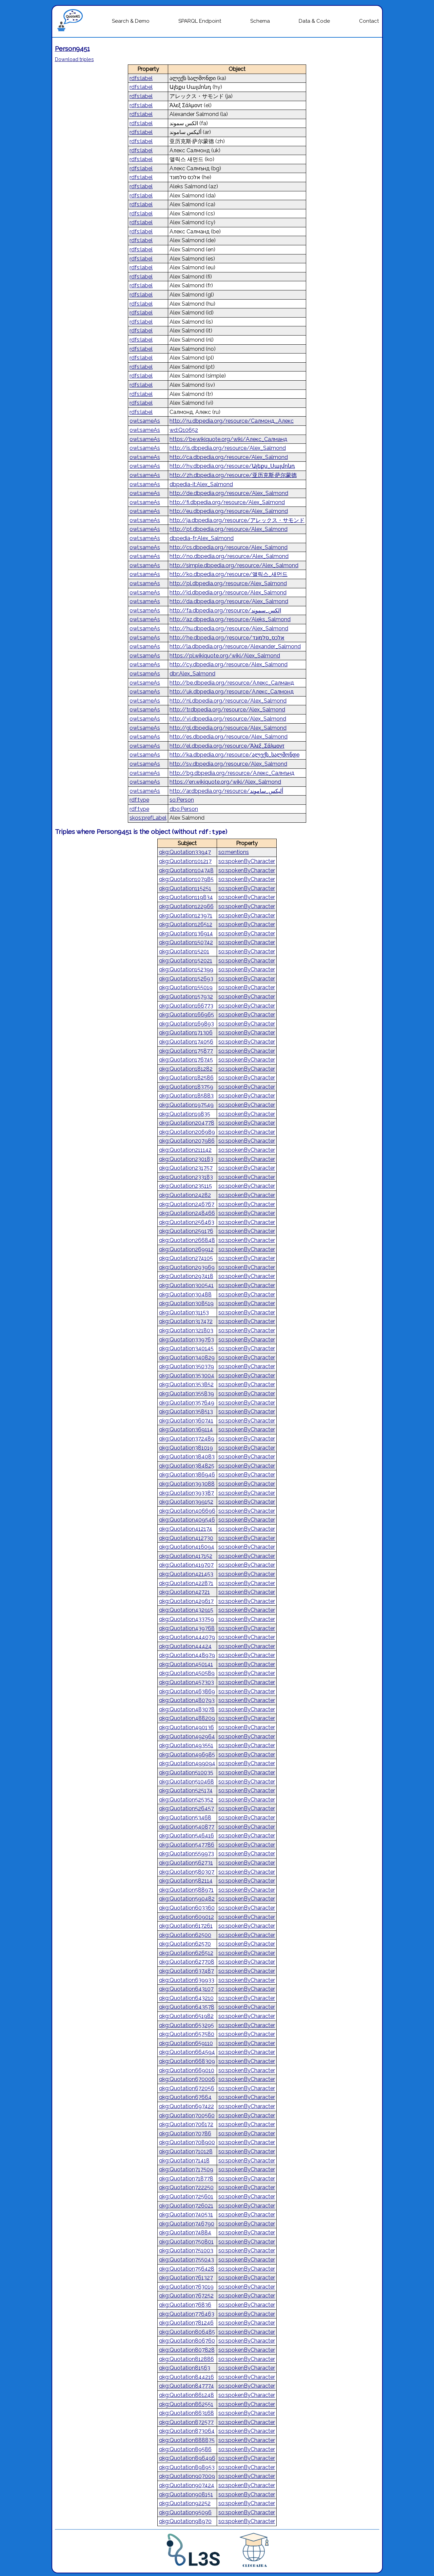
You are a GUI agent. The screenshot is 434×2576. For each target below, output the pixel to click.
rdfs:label (141, 78)
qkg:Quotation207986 (187, 1141)
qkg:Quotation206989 (187, 1132)
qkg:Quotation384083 (187, 1456)
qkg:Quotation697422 (186, 2106)
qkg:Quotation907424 (186, 2485)
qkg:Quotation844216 (186, 2377)
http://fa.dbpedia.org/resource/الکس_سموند (225, 610)
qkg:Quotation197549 (186, 1105)
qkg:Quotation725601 (186, 2196)
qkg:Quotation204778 (186, 1123)
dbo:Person (184, 809)
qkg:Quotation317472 (186, 1321)
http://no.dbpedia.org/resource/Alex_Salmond (229, 556)
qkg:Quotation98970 (185, 2521)
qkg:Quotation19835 (184, 1114)
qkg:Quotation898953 (187, 2467)
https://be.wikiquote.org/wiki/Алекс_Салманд (228, 439)
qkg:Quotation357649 (186, 1402)
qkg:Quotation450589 (187, 1673)
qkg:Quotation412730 (186, 1538)
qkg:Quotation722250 (186, 2187)
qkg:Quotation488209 (187, 1718)
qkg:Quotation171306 (186, 1032)
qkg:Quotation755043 (186, 2259)
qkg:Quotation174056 (186, 1041)
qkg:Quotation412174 (185, 1529)
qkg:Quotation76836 (185, 2305)
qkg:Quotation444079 (187, 1637)
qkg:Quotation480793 (187, 1700)
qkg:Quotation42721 (184, 1592)
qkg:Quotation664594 (187, 2052)
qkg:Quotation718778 (186, 2178)
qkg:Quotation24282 (185, 1195)
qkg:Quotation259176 (186, 1231)
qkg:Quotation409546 (187, 1519)
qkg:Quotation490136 (186, 1727)
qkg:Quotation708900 (187, 2142)
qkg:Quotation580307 (186, 1872)
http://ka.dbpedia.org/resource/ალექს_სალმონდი (234, 754)
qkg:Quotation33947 (185, 852)
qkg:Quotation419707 (186, 1565)
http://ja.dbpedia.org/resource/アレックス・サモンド (237, 520)
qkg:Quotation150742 (186, 942)
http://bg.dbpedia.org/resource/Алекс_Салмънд (232, 773)
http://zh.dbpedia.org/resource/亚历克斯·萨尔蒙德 (233, 475)
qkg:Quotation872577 (186, 2422)
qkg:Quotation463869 (187, 1691)
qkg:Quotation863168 (186, 2413)
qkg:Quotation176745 (186, 1059)
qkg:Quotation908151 (186, 2494)
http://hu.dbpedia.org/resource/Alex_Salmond (229, 628)
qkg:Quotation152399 (186, 969)
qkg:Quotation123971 (185, 915)
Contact (369, 21)
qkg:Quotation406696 (187, 1511)
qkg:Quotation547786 (186, 1845)
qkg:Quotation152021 (185, 960)
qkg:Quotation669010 (186, 2070)
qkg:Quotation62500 (185, 1935)
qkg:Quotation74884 (185, 2232)
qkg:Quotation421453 (186, 1574)
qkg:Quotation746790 (186, 2223)
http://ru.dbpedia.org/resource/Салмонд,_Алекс (232, 421)
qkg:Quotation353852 (186, 1384)
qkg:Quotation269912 (186, 1249)
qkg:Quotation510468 (186, 1781)
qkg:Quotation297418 (186, 1276)
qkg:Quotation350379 (186, 1366)
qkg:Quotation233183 (186, 1177)
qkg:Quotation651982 (186, 2016)
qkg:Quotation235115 (185, 1186)
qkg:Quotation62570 (185, 1944)
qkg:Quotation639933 (186, 1980)
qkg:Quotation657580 (186, 2034)
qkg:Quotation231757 (186, 1168)
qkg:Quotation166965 (186, 1014)
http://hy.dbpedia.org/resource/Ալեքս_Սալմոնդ (232, 466)
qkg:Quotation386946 (187, 1474)
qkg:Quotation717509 (186, 2169)
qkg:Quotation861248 (186, 2395)
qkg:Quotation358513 (186, 1411)
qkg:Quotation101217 (185, 861)
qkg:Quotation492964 (187, 1736)
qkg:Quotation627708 (186, 1962)
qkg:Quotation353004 (186, 1375)
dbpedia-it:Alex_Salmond (201, 484)
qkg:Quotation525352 (186, 1799)
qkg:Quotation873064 (187, 2431)
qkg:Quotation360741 (186, 1420)
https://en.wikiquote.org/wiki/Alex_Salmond (225, 782)
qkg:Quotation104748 (186, 870)
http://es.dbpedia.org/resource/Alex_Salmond (229, 736)
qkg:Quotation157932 (186, 996)
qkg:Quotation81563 (184, 2368)
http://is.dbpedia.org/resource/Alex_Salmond (228, 448)
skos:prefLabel (148, 818)
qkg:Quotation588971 (186, 1890)
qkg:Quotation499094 (187, 1763)
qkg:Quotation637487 (186, 1971)
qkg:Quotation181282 (186, 1069)
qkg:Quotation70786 (185, 2133)
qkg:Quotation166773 (186, 1006)
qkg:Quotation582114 (186, 1880)
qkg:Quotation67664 (185, 2097)
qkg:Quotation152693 (186, 978)
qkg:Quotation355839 (186, 1393)
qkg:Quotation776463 (186, 2314)
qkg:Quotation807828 (187, 2350)
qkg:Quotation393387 (186, 1493)
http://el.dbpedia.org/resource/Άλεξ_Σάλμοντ (227, 746)
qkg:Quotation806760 (187, 2341)
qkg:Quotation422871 (186, 1583)
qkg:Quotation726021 (186, 2205)
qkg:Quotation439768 (187, 1628)
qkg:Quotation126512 (185, 924)
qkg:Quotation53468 (185, 1817)
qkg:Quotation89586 (185, 2449)
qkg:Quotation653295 (186, 2025)
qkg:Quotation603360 (187, 1908)
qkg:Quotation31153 (184, 1312)
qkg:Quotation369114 (186, 1429)
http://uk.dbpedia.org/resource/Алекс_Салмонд (232, 691)
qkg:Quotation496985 (187, 1754)
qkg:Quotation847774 (186, 2386)
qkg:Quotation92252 (185, 2503)
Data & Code (314, 21)
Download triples (74, 59)
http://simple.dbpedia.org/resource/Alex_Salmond (234, 565)
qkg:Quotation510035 (186, 1772)
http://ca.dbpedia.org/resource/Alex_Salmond (229, 457)
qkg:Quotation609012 (186, 1917)
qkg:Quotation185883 (186, 1095)
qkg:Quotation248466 (187, 1213)
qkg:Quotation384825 (186, 1466)
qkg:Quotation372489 (186, 1438)
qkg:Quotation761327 (186, 2277)
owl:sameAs (145, 421)
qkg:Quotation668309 (187, 2061)
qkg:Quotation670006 (187, 2079)
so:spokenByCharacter (246, 861)
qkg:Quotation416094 (186, 1547)
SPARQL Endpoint (199, 21)
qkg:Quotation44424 (185, 1646)
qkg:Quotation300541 (186, 1285)
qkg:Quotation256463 (186, 1222)
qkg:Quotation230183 (186, 1159)
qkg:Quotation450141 (186, 1664)
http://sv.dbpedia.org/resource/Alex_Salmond (228, 764)
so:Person (182, 800)
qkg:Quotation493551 (186, 1745)
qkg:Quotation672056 (186, 2088)
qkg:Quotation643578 (186, 2007)
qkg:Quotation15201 (184, 951)
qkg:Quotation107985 (186, 879)
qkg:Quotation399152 (186, 1502)
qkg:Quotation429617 (186, 1601)
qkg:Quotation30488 (185, 1294)
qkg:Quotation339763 (186, 1339)
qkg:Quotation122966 (186, 906)
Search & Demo (131, 21)
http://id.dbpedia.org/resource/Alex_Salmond (228, 592)
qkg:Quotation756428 (186, 2269)
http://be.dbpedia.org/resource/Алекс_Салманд (232, 683)
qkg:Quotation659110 (186, 2043)
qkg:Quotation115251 (185, 888)
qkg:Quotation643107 (186, 1989)
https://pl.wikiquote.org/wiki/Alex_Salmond (225, 655)
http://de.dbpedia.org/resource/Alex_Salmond (229, 493)
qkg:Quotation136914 (186, 933)
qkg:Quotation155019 (186, 987)
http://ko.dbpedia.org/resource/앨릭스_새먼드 (229, 574)
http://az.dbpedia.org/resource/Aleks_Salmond (230, 619)
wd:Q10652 (184, 430)
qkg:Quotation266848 (187, 1240)
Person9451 (72, 48)
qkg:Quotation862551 (186, 2404)
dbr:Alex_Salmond (192, 673)
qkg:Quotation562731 (186, 1862)
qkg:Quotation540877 (186, 1827)
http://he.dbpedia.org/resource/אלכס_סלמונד (227, 637)
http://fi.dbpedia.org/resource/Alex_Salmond (227, 502)
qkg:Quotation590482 (187, 1898)
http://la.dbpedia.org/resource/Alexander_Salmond (235, 646)
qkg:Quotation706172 (186, 2124)
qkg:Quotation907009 (187, 2476)
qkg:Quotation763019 (186, 2287)
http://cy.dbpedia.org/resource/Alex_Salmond (229, 664)
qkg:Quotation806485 (187, 2332)
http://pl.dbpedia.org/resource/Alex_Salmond (228, 583)
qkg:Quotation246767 (186, 1204)
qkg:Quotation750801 (186, 2241)
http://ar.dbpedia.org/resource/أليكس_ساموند (226, 791)
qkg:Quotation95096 (185, 2512)
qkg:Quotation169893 (186, 1023)
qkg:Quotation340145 (186, 1348)
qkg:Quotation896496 (187, 2458)
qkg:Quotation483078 (187, 1709)
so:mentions (233, 852)
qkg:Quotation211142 (185, 1150)
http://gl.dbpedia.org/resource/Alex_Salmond (228, 728)
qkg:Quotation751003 (186, 2250)
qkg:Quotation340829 (187, 1357)
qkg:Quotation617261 (186, 1926)
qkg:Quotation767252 (186, 2295)
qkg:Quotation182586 (186, 1077)
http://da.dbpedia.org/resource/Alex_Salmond (229, 601)
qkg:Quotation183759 (186, 1087)
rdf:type (139, 800)
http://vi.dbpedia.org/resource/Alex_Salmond (228, 718)
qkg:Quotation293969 (187, 1267)
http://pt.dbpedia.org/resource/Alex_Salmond (229, 529)
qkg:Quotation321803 (186, 1330)
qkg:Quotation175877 (186, 1051)
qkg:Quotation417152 (185, 1556)
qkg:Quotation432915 (186, 1610)
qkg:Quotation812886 (186, 2359)
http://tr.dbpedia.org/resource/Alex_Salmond (227, 709)
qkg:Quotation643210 (186, 1998)
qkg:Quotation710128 (186, 2151)
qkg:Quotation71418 (184, 2160)
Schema (260, 21)
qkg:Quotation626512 (186, 1953)
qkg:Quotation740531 (186, 2214)
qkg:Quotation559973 (186, 1853)
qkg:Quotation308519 (186, 1303)
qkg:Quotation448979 (187, 1655)
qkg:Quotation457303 (186, 1682)
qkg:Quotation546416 (186, 1835)
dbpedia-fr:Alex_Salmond (202, 538)
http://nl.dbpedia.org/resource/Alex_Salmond (228, 701)
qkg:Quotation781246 (186, 2323)
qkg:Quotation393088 (187, 1484)
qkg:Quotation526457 (186, 1808)
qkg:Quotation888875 (187, 2440)
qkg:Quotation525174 (186, 1790)
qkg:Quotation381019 (186, 1448)
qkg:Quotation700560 (187, 2115)
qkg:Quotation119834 (186, 897)
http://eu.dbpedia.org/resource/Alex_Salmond (229, 511)
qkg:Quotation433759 (186, 1619)
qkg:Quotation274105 (186, 1258)
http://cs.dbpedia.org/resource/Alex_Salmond (229, 547)
